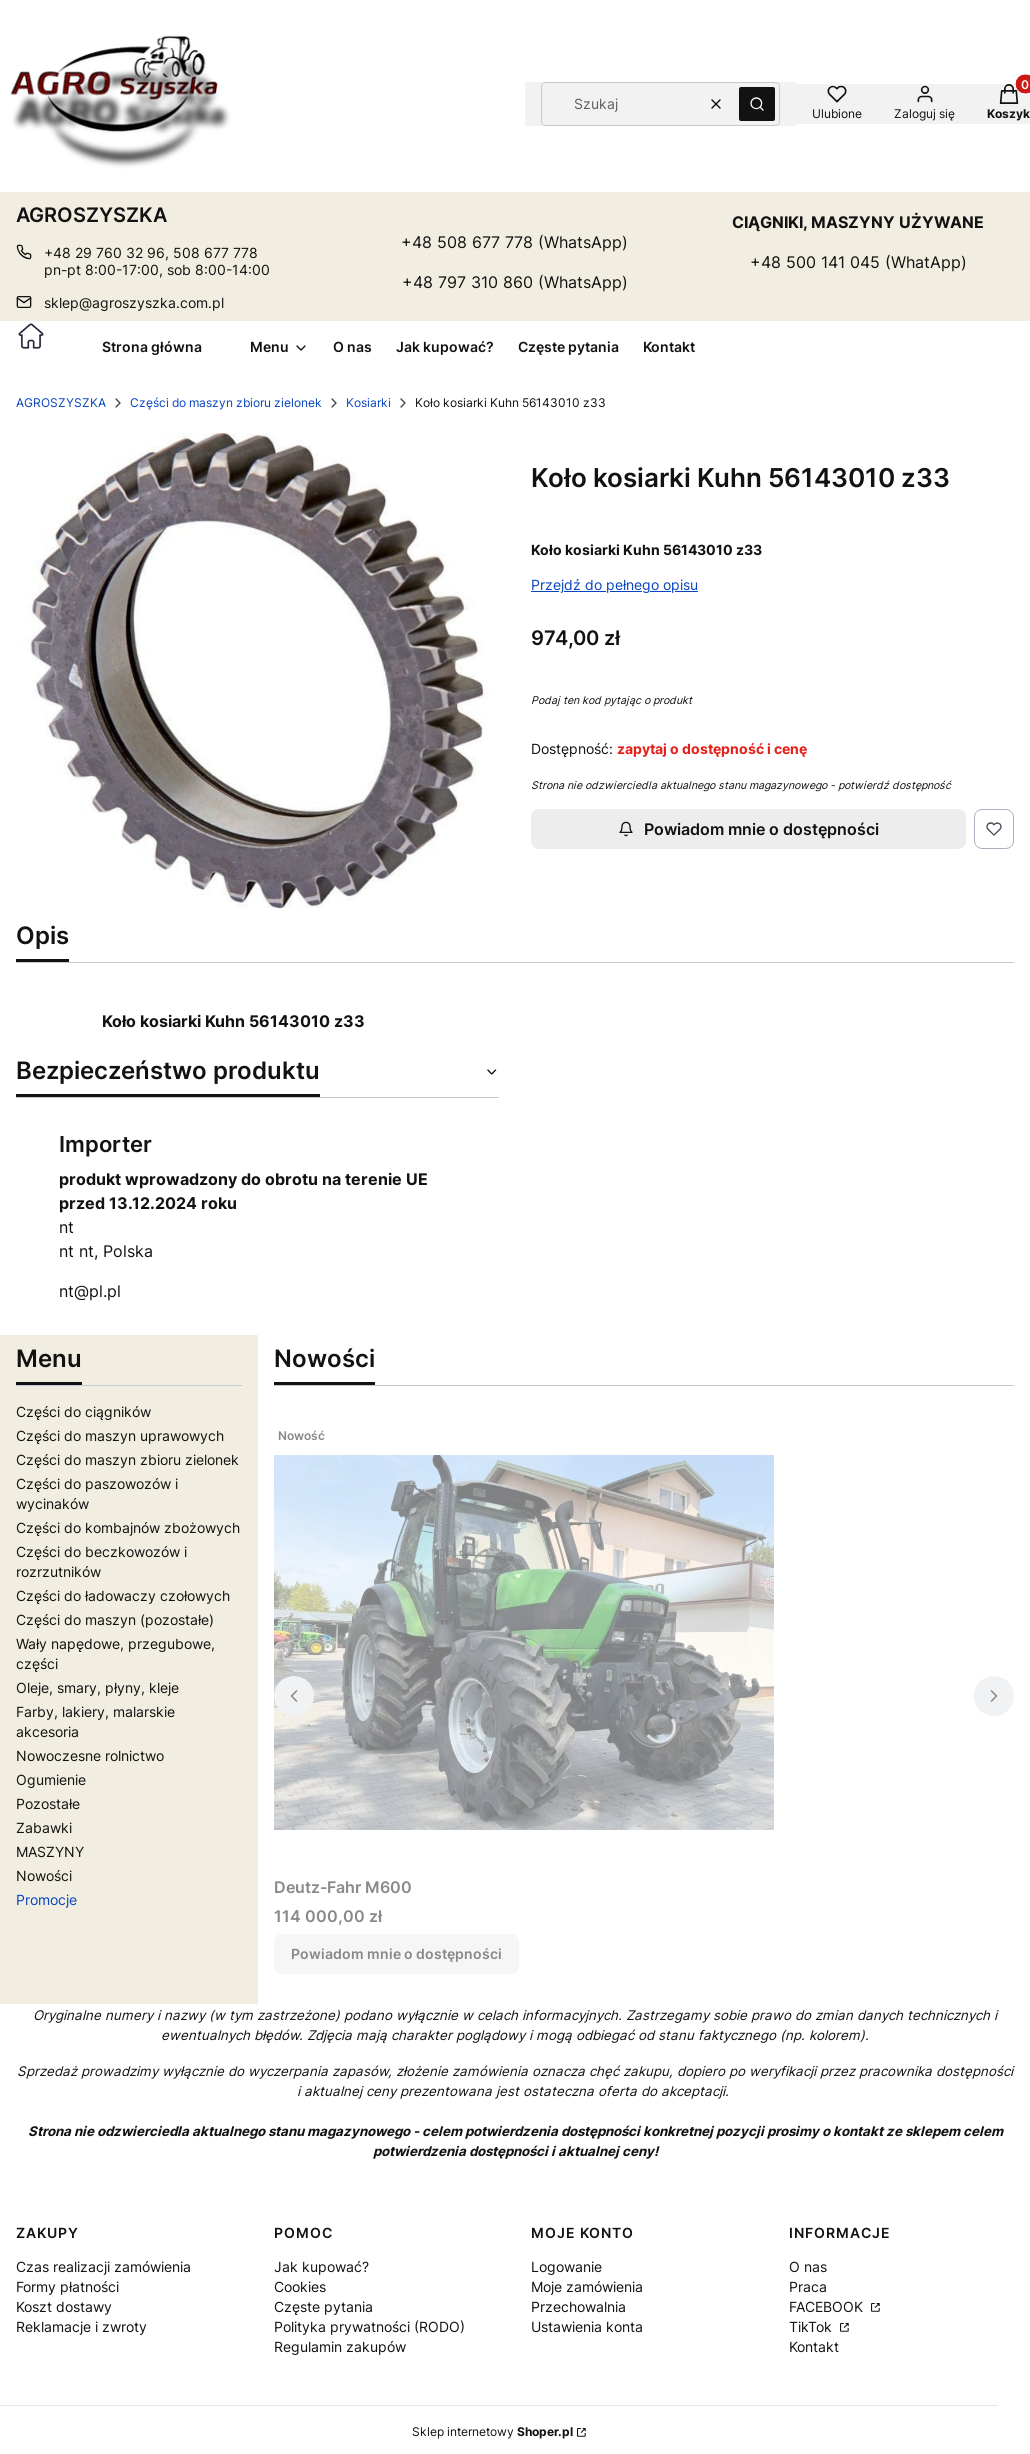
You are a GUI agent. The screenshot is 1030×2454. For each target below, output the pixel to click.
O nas (808, 2266)
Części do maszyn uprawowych (120, 1435)
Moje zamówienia (587, 2286)
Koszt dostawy (64, 2306)
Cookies (300, 2286)
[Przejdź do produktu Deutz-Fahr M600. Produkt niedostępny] (524, 1643)
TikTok (812, 2326)
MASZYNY (50, 1851)
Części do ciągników (83, 1411)
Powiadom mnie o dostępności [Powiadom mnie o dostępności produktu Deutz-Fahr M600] (396, 1953)
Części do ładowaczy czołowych (123, 1595)
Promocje (46, 1899)
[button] (757, 104)
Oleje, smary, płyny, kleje (97, 1687)
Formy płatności (67, 2286)
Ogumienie (51, 1779)
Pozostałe (48, 1803)
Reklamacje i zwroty (81, 2326)
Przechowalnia (578, 2306)
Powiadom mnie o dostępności (748, 829)
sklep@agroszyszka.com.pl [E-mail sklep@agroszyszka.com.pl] (134, 302)
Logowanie (566, 2266)
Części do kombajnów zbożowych (128, 1527)
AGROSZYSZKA (61, 402)
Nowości (44, 1875)
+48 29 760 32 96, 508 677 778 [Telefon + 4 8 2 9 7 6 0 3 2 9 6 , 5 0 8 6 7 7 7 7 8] (151, 252)
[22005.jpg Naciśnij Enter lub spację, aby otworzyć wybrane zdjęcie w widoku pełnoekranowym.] (257, 670)
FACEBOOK (828, 2306)
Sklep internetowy (492, 2431)
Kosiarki (368, 402)
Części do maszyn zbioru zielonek (226, 402)
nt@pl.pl (90, 1291)
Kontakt (814, 2346)
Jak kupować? (321, 2266)
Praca (808, 2286)
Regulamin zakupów (340, 2346)
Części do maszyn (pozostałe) (115, 1619)
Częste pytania (323, 2306)
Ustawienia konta (587, 2326)
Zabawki (44, 1827)
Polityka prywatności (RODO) (369, 2326)
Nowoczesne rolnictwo (90, 1755)
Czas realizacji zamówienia (103, 2266)
